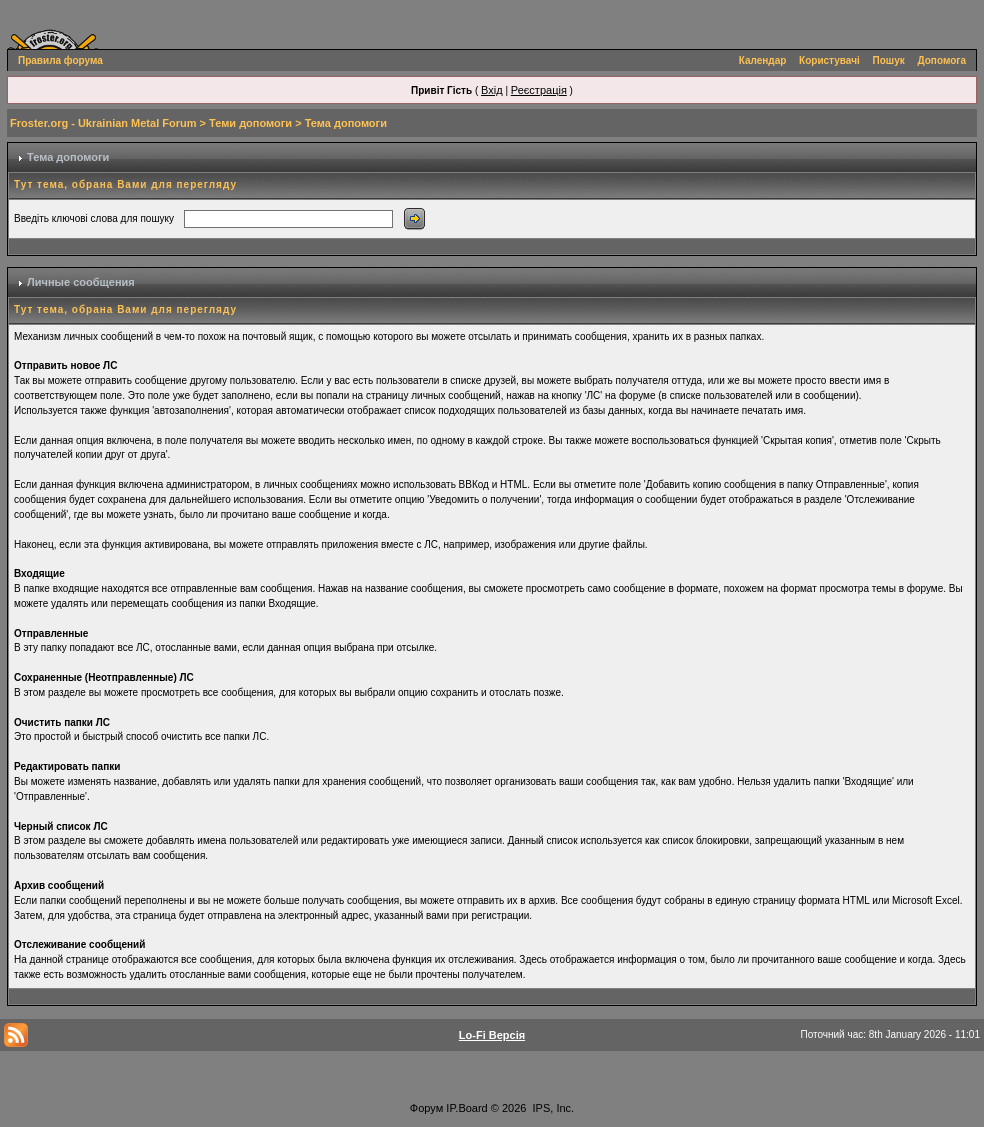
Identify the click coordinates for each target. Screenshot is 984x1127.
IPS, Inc (552, 1108)
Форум (426, 1108)
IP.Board (466, 1108)
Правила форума (60, 60)
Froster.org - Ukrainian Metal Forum (103, 123)
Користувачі (829, 60)
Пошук (889, 60)
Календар (763, 60)
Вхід (492, 90)
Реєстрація (539, 90)
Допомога (942, 60)
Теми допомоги (250, 123)
